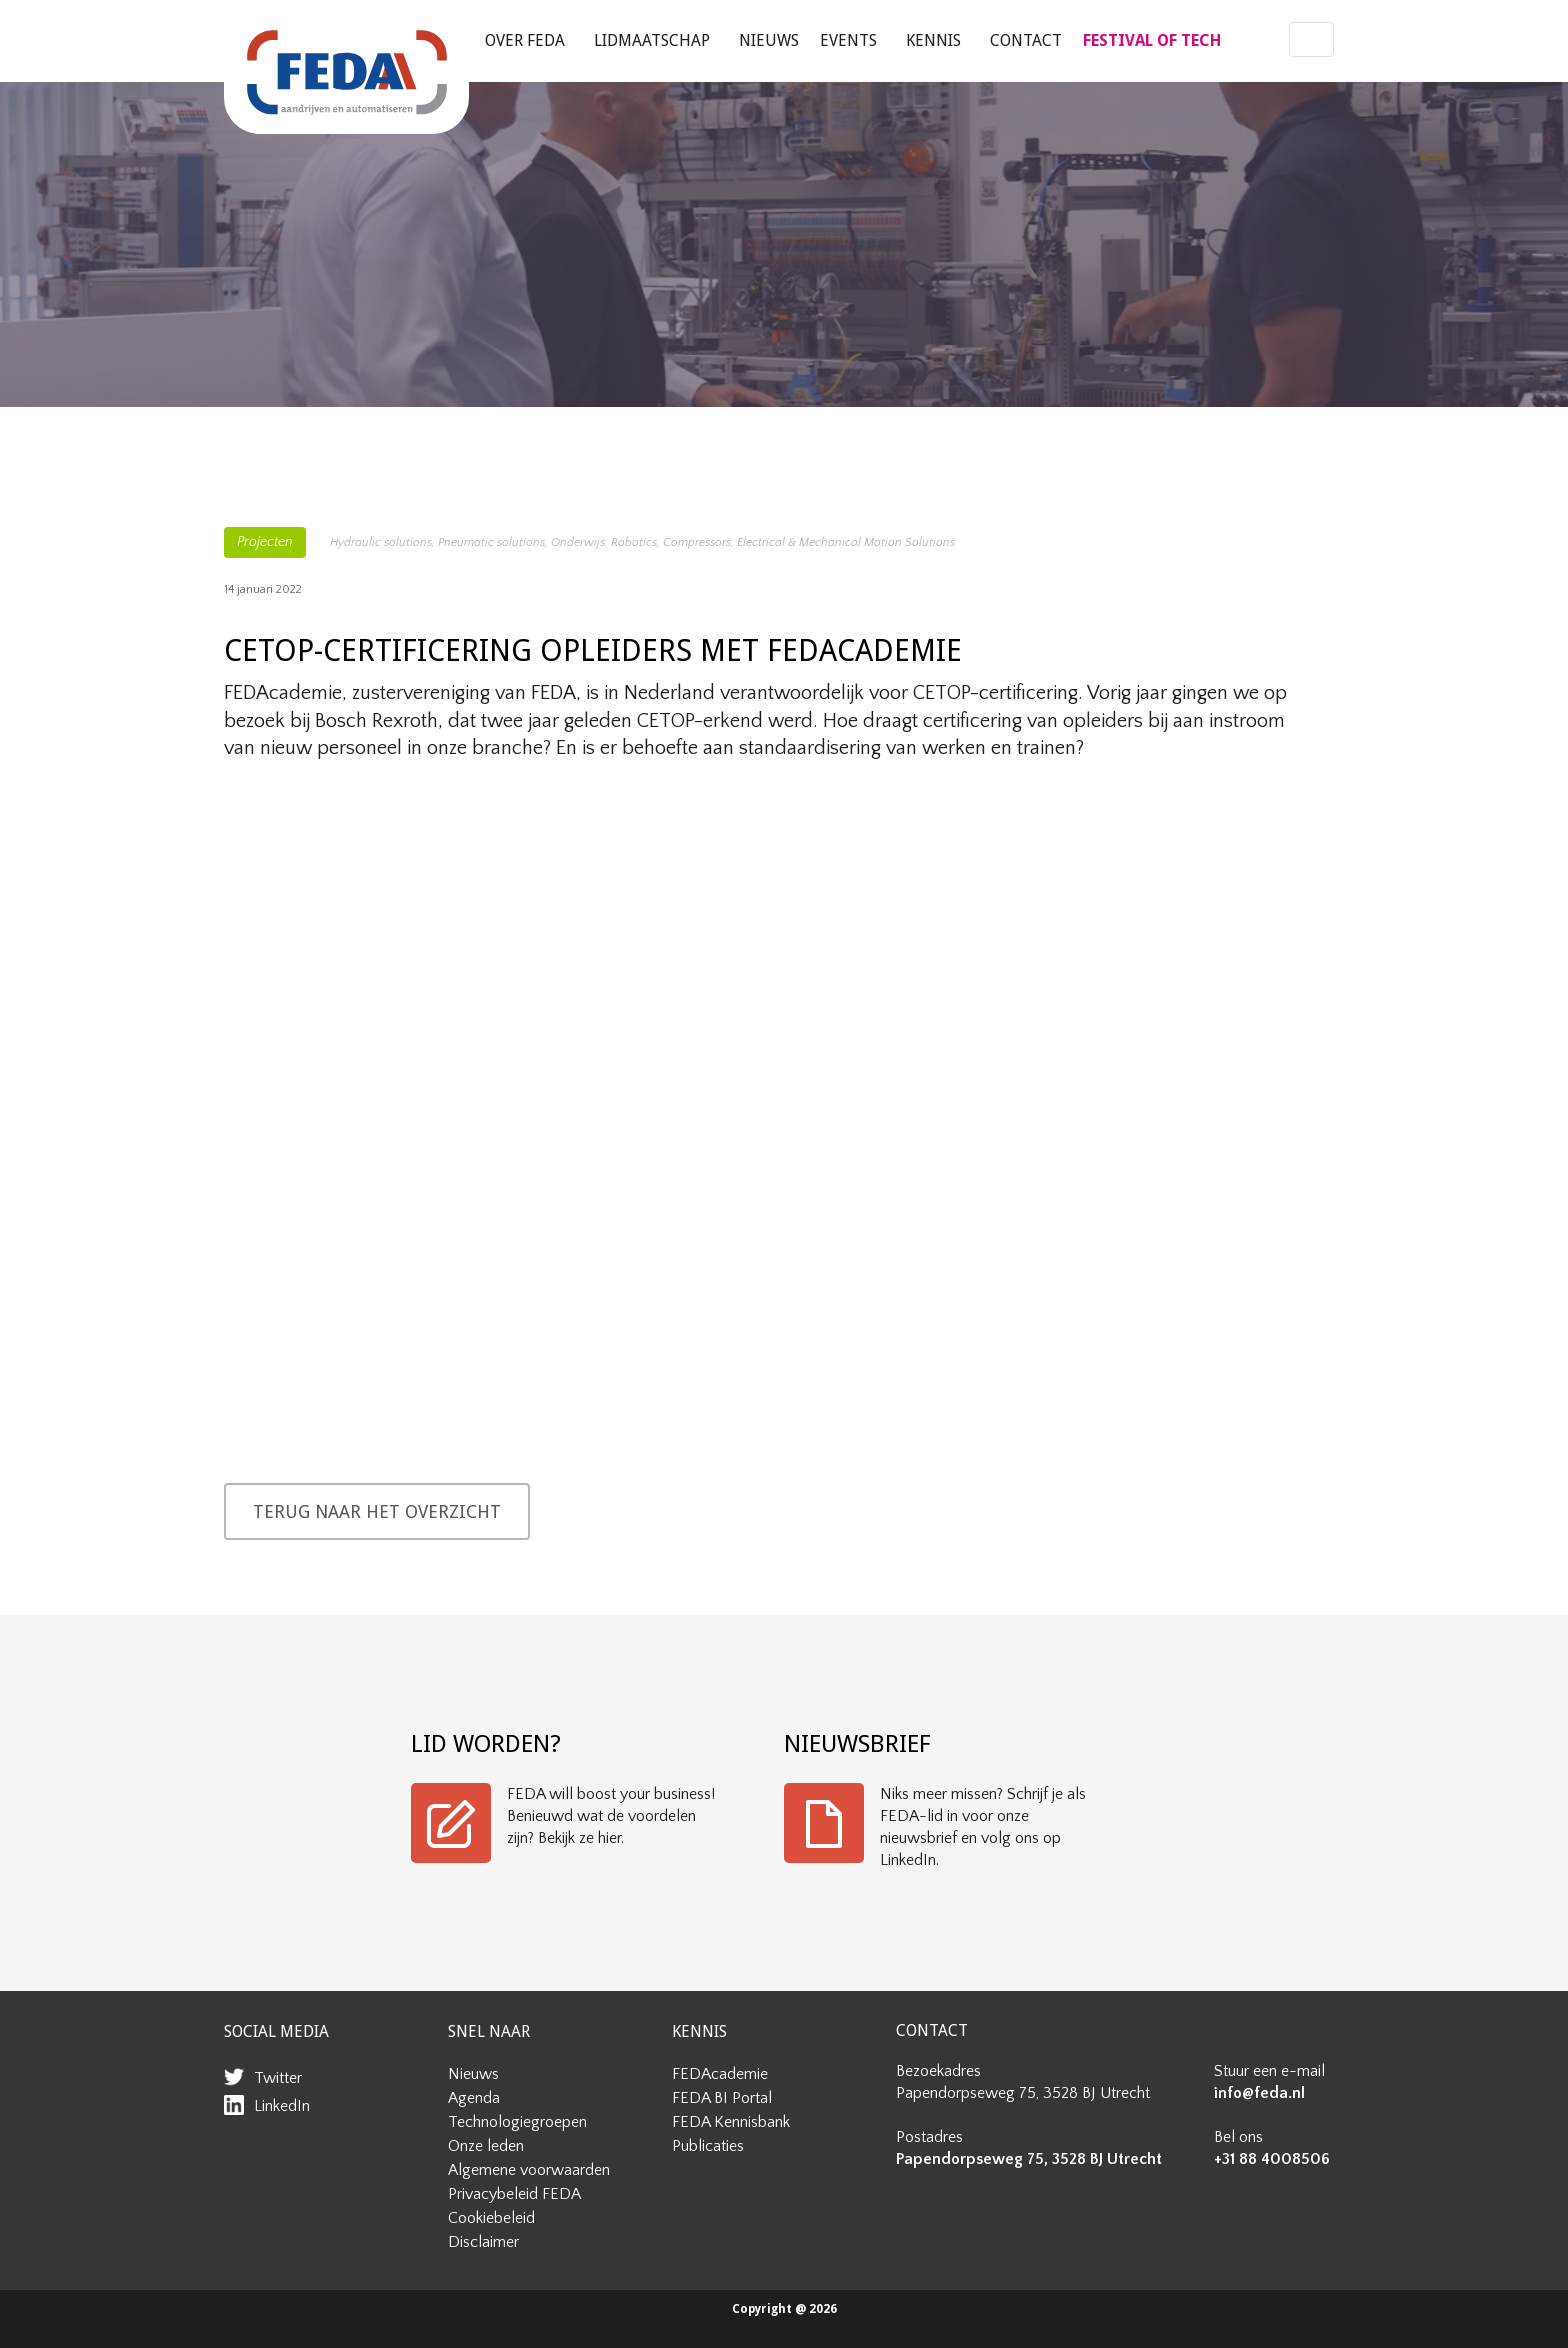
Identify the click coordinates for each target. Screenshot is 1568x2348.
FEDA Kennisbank (731, 2122)
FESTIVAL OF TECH (1152, 40)
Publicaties (708, 2146)
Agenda (474, 2098)
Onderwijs (578, 542)
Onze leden (486, 2146)
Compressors (697, 542)
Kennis (933, 40)
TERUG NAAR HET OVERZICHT (377, 1511)
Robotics (634, 542)
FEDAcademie (720, 2074)
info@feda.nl (1259, 2093)
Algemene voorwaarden (529, 2170)
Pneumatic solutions (491, 542)
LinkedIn (282, 2106)
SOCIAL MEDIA (276, 2031)
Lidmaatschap (652, 40)
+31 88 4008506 (1272, 2159)
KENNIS (699, 2031)
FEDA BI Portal (722, 2098)
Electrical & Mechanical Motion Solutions (846, 542)
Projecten (265, 542)
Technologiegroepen (517, 2122)
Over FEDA (525, 40)
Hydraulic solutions (381, 542)
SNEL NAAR (489, 2031)
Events (848, 40)
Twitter (278, 2078)
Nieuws (769, 40)
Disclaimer (483, 2242)
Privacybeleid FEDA (514, 2194)
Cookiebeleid (491, 2218)
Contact (1026, 40)
